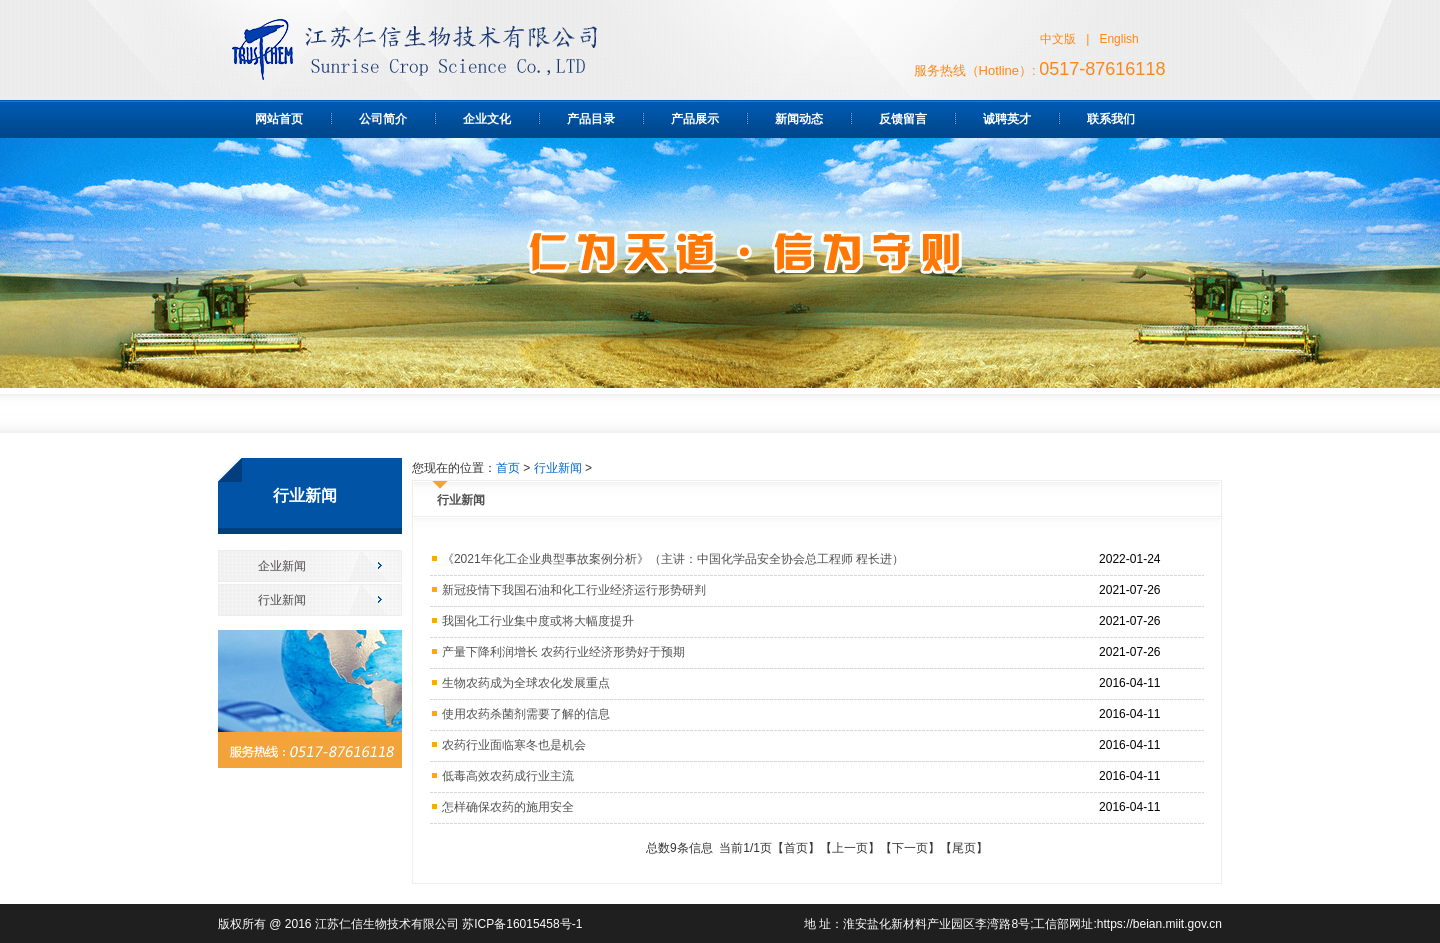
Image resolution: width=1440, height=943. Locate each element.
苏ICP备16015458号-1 (522, 924)
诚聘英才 (1007, 119)
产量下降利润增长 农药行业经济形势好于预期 (563, 652)
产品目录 (591, 119)
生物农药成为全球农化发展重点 (526, 683)
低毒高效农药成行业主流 (508, 776)
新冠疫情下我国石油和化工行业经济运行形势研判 (574, 590)
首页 (508, 468)
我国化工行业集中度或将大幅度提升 (538, 621)
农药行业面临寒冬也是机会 (514, 745)
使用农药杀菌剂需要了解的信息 (526, 714)
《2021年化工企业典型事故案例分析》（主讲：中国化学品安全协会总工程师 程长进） (673, 559)
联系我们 (1111, 119)
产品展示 (695, 119)
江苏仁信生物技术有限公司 (387, 924)
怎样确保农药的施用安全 (508, 807)
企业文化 (487, 119)
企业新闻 (282, 566)
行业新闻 (282, 600)
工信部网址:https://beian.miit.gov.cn (1127, 924)
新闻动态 (799, 119)
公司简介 (383, 119)
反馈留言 (903, 119)
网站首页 (279, 119)
